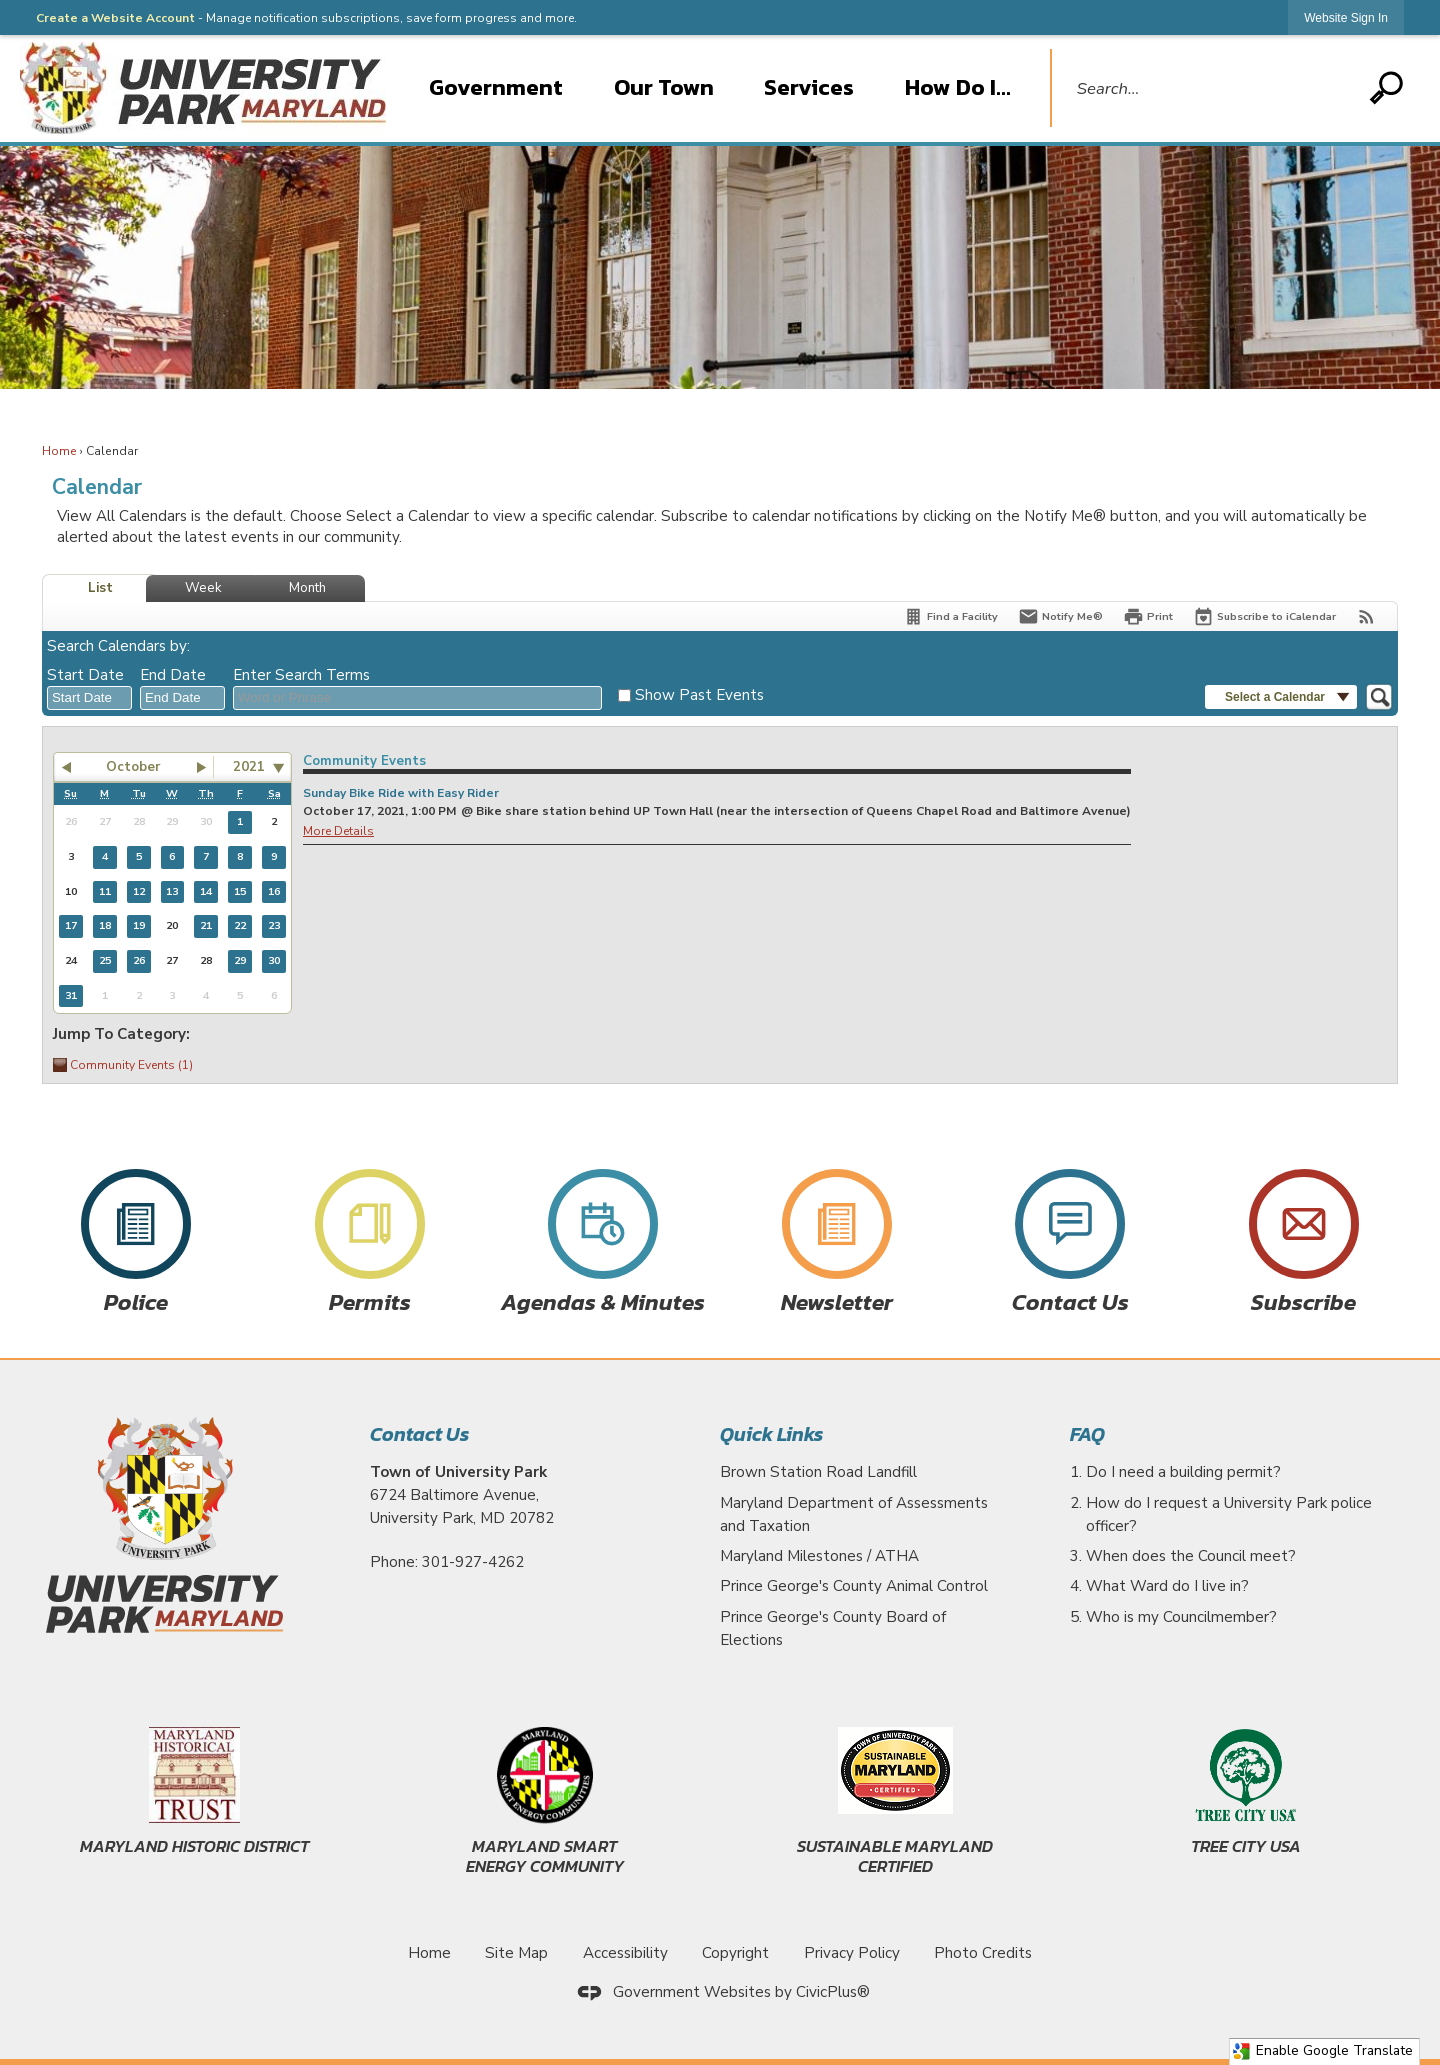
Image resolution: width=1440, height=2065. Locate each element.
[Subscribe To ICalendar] (1264, 616)
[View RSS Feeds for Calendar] (1366, 616)
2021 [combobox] (249, 767)
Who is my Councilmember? (1181, 1617)
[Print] (1148, 616)
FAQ (1087, 1434)
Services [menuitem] (809, 87)
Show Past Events (699, 695)
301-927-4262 (473, 1562)
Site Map (516, 1953)
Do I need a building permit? (1183, 1472)
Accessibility (625, 1953)
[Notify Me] (1060, 616)
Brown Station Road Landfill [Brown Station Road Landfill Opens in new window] (818, 1472)
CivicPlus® (833, 1992)
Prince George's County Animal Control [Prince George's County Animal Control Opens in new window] (854, 1586)
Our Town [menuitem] (664, 87)
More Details (338, 831)
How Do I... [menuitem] (958, 87)
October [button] (133, 767)
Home (59, 451)
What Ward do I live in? (1167, 1586)
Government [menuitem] (496, 87)
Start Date (85, 675)
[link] (1346, 17)
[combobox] (89, 698)
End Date (173, 675)
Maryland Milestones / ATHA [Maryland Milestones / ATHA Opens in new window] (819, 1556)
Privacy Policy (852, 1953)
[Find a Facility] (950, 616)
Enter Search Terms (301, 675)
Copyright (735, 1953)
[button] (1386, 88)
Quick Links (771, 1434)
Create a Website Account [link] (115, 18)
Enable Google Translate (1322, 2050)
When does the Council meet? (1191, 1556)
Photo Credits (983, 1953)
